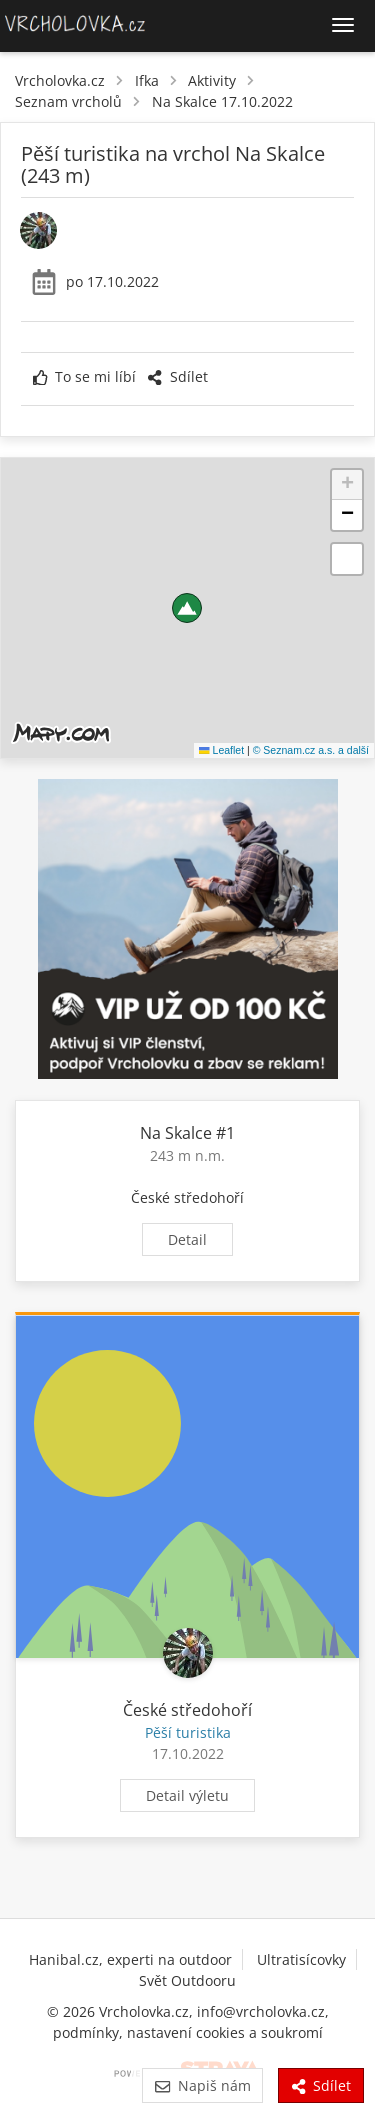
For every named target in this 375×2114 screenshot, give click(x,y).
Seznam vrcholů (68, 101)
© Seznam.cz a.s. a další (311, 750)
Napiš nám (202, 2085)
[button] (187, 608)
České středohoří (187, 1197)
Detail (187, 1239)
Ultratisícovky (301, 1959)
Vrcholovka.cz (60, 80)
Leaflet (221, 750)
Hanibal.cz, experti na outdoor (130, 1959)
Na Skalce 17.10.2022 (222, 101)
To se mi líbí (84, 376)
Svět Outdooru (187, 1980)
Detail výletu (187, 1795)
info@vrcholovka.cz (261, 2011)
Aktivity (212, 80)
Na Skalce (176, 1133)
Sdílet (177, 376)
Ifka (147, 80)
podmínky (86, 2032)
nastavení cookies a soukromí (225, 2032)
